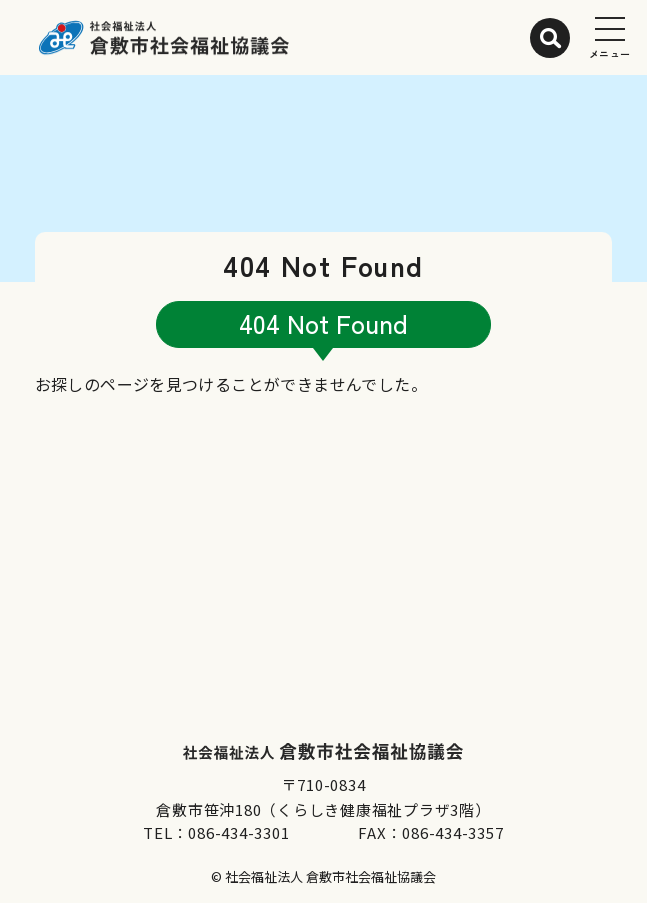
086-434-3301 (238, 832)
